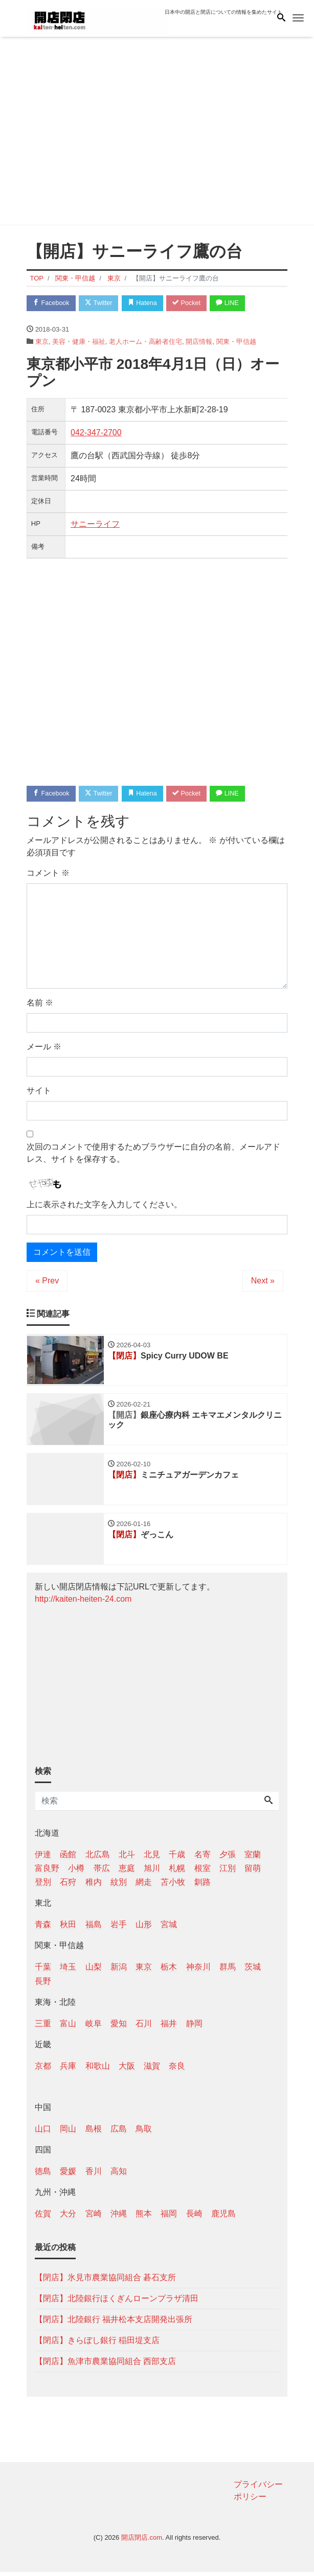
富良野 (47, 1871)
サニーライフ (95, 524)
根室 (202, 1871)
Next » (263, 1281)
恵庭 (127, 1871)
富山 (68, 2027)
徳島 (43, 2175)
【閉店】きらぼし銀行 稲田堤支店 (97, 2343)
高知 (118, 2175)
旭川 (152, 1871)
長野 (43, 1984)
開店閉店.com (141, 2541)
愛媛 (68, 2175)
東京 (42, 342)
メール (44, 1048)
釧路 (202, 1886)
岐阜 (93, 2027)
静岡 (194, 2027)
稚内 (93, 1886)
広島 (118, 2132)
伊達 (43, 1858)
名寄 (202, 1858)
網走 (144, 1886)
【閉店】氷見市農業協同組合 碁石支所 (105, 2281)
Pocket (193, 303)
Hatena (147, 303)
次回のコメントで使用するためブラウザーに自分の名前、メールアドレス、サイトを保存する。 (153, 1154)
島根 (93, 2132)
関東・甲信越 (236, 342)
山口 (43, 2132)
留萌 (252, 1871)
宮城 (169, 1928)
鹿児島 (223, 2217)
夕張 (227, 1858)
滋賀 (152, 2070)
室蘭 (252, 1858)
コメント (48, 874)
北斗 (127, 1858)
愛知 (118, 2027)
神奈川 (198, 1970)
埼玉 (68, 1970)
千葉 (43, 1970)
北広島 (97, 1858)
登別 (43, 1886)
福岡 (169, 2217)
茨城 (252, 1970)
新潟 (118, 1970)
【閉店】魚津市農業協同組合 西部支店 (105, 2364)
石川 (144, 2027)
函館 (68, 1858)
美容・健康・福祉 (78, 342)
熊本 (144, 2217)
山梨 (93, 1970)
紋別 (118, 1886)
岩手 (118, 1928)
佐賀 (43, 2217)
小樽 (76, 1871)
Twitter (101, 303)
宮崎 (93, 2217)
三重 (43, 2027)
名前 (40, 1004)
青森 (43, 1928)
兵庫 (68, 2070)
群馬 (227, 1970)
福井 (169, 2027)
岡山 (68, 2132)
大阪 (127, 2070)
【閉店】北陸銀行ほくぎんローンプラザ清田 (116, 2302)
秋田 (68, 1928)
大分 (68, 2217)
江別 (227, 1871)
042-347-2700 (96, 433)
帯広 (102, 1871)
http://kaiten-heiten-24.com (83, 1602)
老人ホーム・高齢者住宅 (145, 342)
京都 (43, 2070)
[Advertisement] (157, 132)
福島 (93, 1928)
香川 (93, 2175)
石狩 (68, 1886)
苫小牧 (173, 1886)
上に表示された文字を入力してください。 (104, 1205)
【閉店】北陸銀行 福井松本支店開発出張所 (113, 2323)
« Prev (47, 1281)
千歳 (177, 1858)
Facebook (52, 303)
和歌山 (97, 2070)
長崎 (194, 2217)
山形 (144, 1928)
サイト (39, 1092)
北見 (152, 1858)
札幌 (177, 1871)
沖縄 (118, 2217)
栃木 (169, 1970)
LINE (236, 303)
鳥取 (144, 2132)
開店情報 (199, 342)
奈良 (177, 2070)
